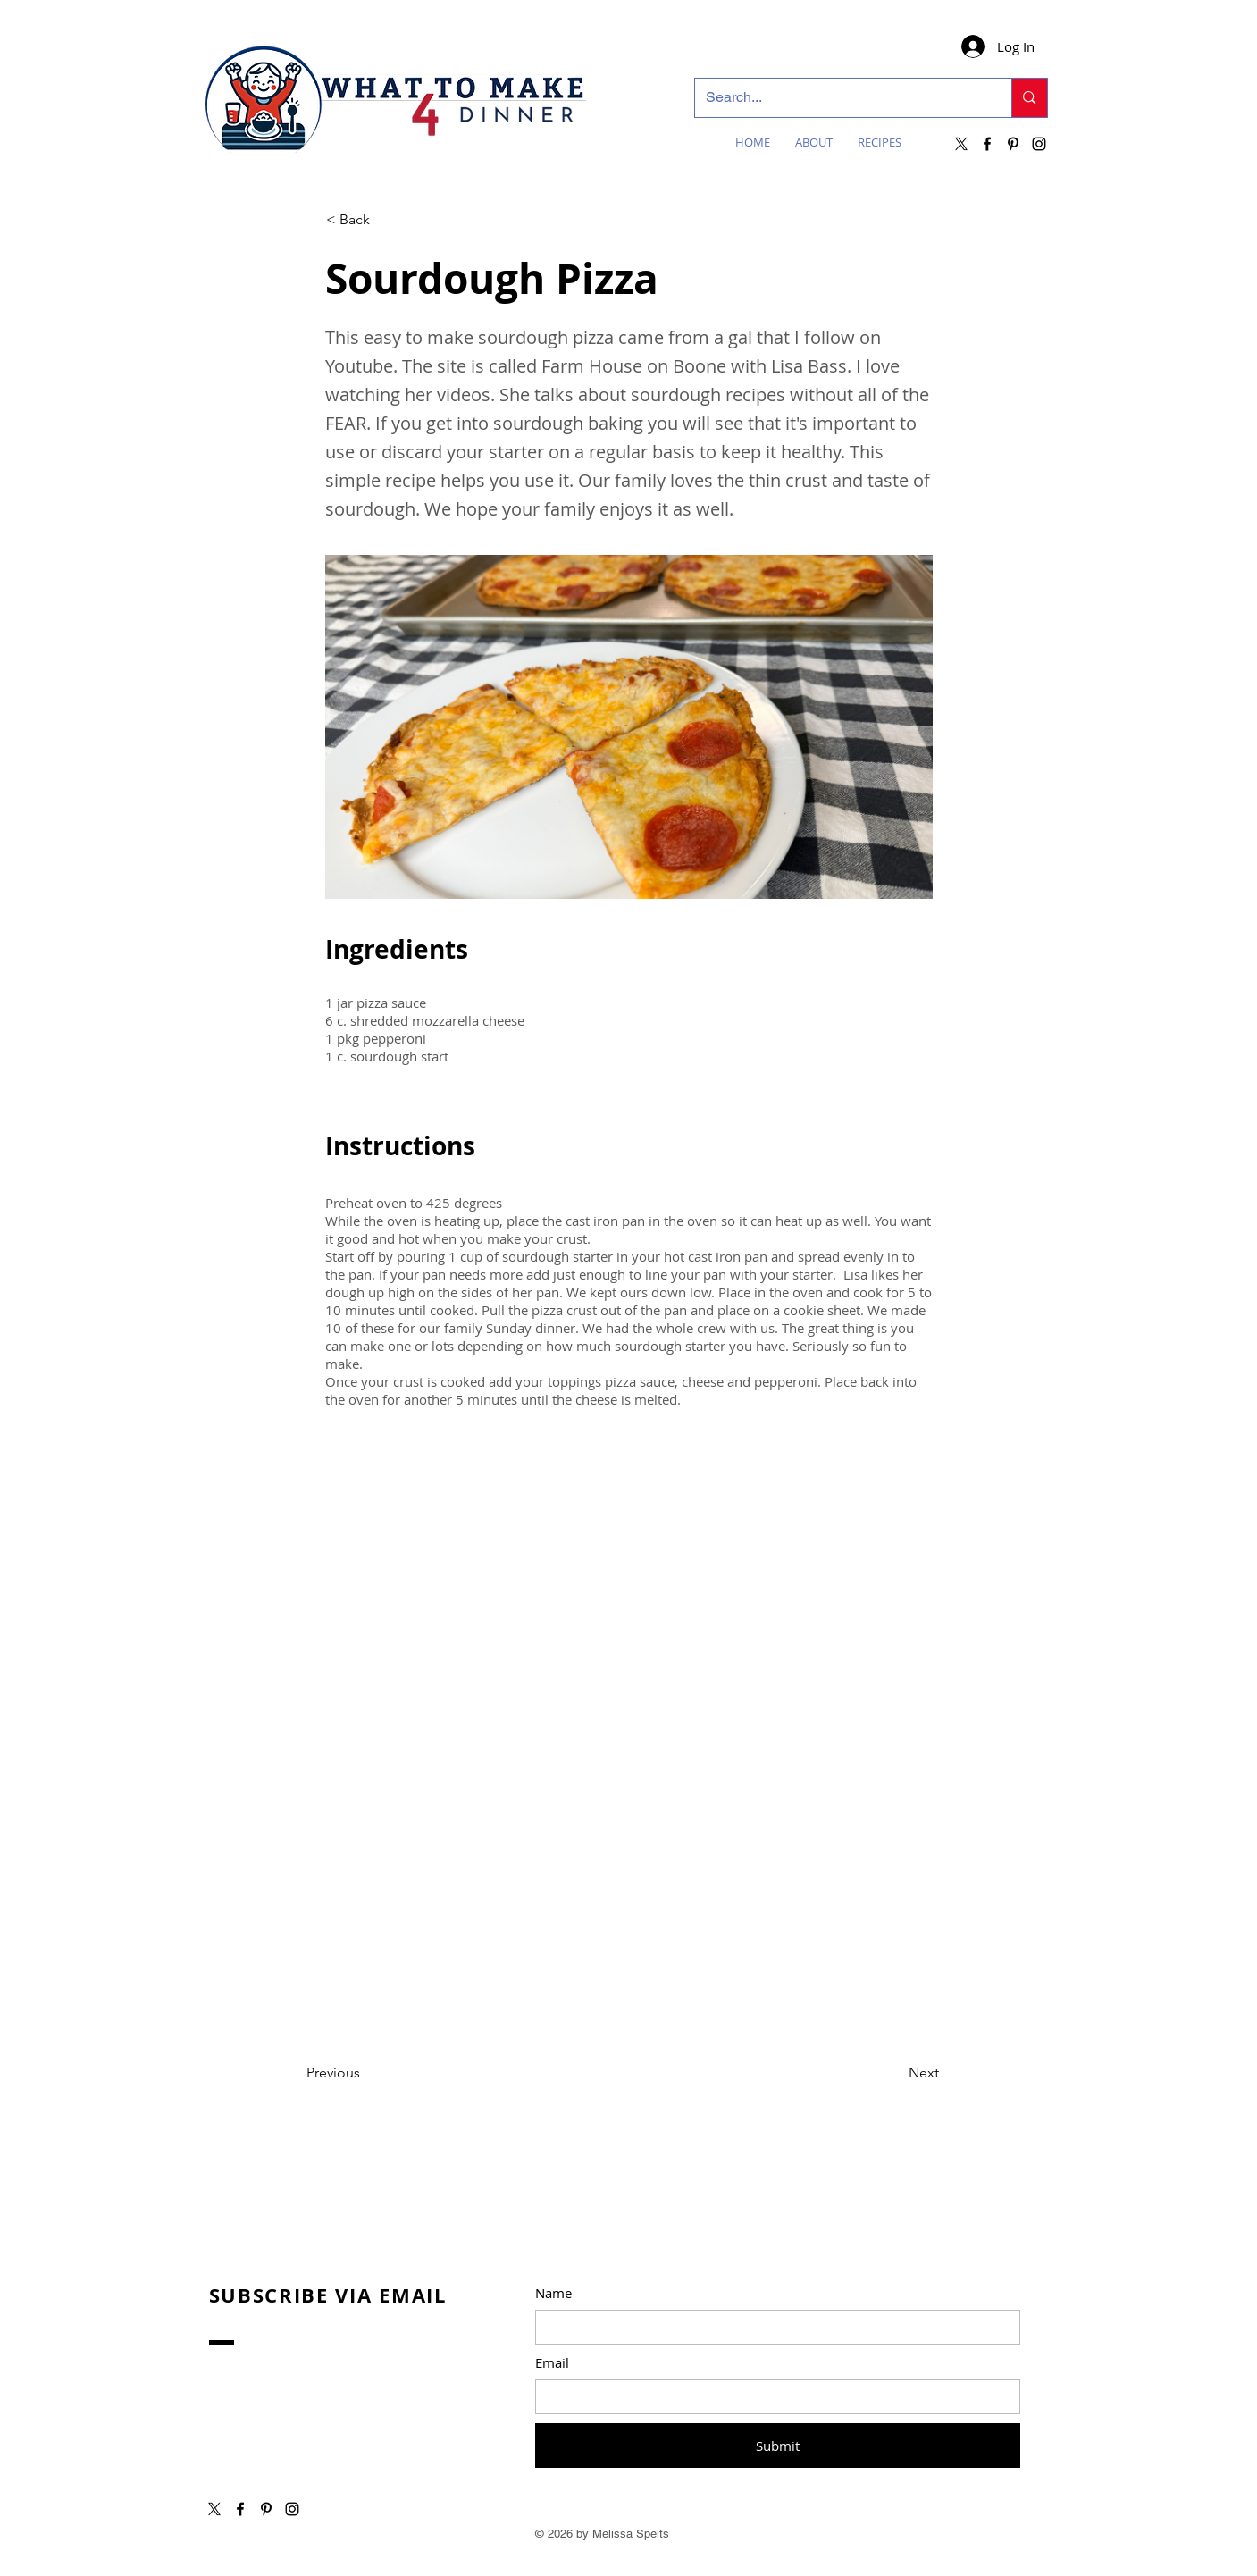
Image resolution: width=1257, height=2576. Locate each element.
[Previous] (365, 2073)
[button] (385, 220)
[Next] (894, 2073)
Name (553, 2293)
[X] (961, 144)
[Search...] (840, 98)
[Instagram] (1039, 144)
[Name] (772, 2327)
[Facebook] (987, 144)
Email (552, 2362)
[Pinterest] (1013, 144)
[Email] (772, 2396)
